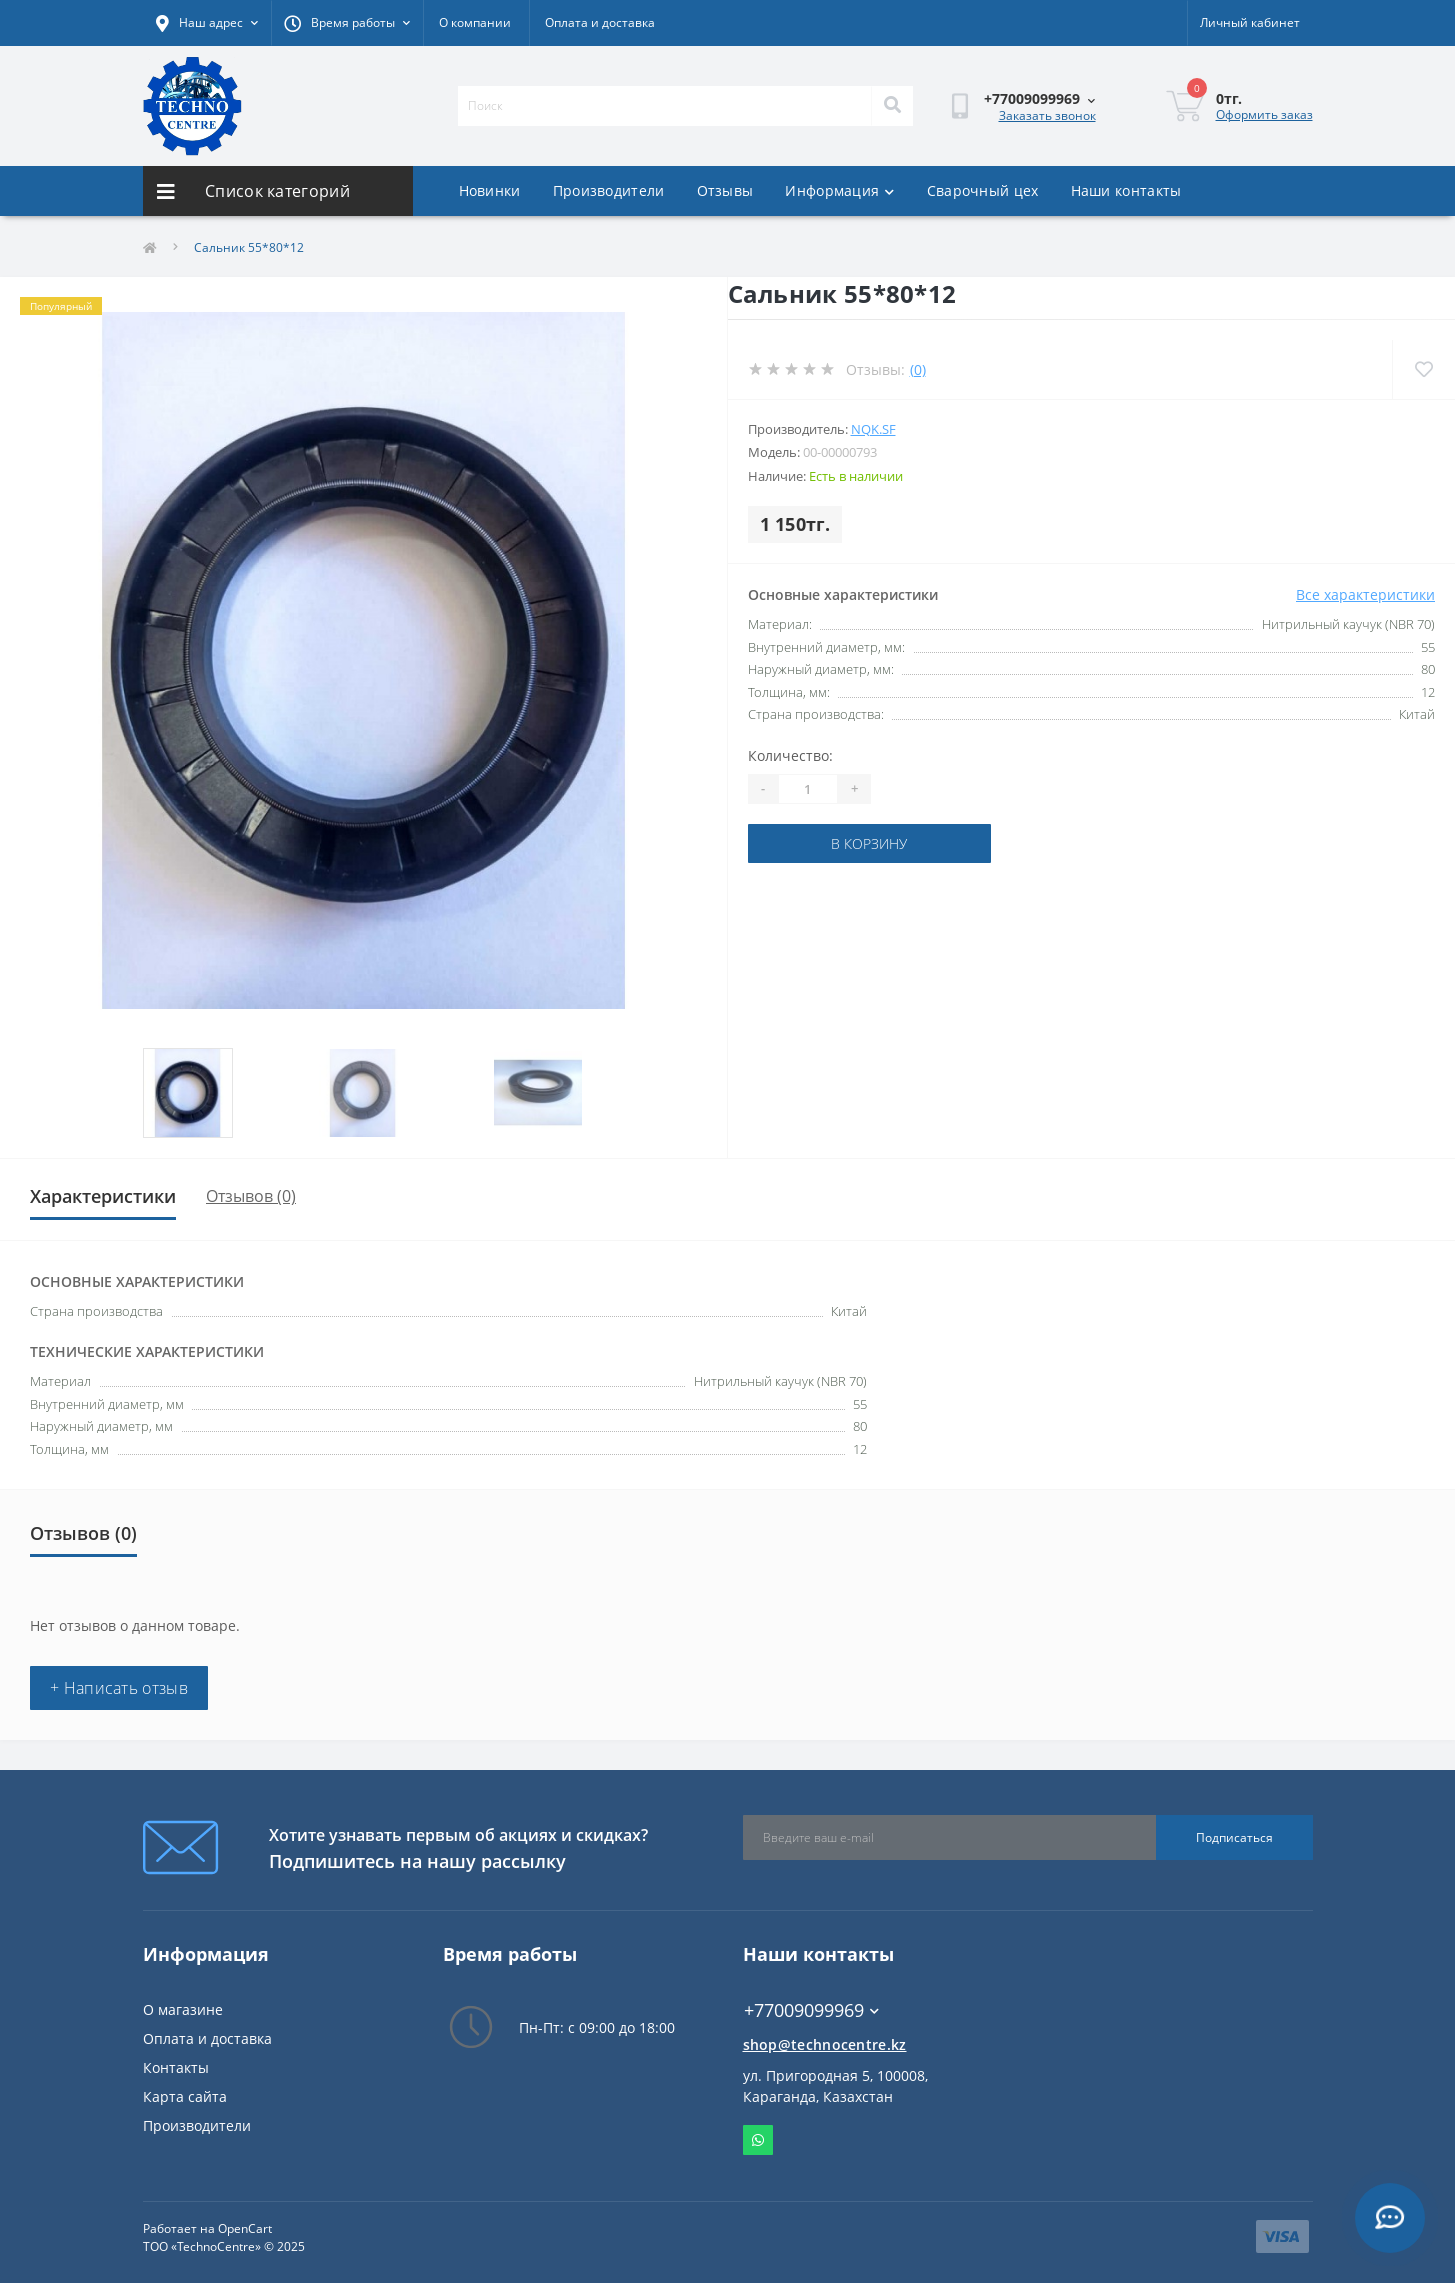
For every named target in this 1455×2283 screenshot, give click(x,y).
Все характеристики (1365, 594)
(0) (918, 369)
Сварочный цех (983, 190)
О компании (475, 22)
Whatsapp (758, 2140)
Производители (609, 190)
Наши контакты (1126, 190)
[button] (347, 23)
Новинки (490, 190)
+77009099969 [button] (811, 2010)
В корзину (869, 843)
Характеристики (103, 1196)
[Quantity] (808, 789)
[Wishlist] (1423, 369)
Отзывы (725, 190)
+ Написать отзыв (119, 1688)
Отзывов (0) (251, 1196)
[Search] (892, 106)
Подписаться (1234, 1837)
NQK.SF (873, 429)
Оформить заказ (1264, 114)
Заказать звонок (1047, 115)
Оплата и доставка (600, 22)
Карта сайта (185, 2096)
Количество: (790, 755)
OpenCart (245, 2228)
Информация (839, 190)
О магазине (183, 2009)
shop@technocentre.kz (825, 2044)
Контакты (176, 2067)
